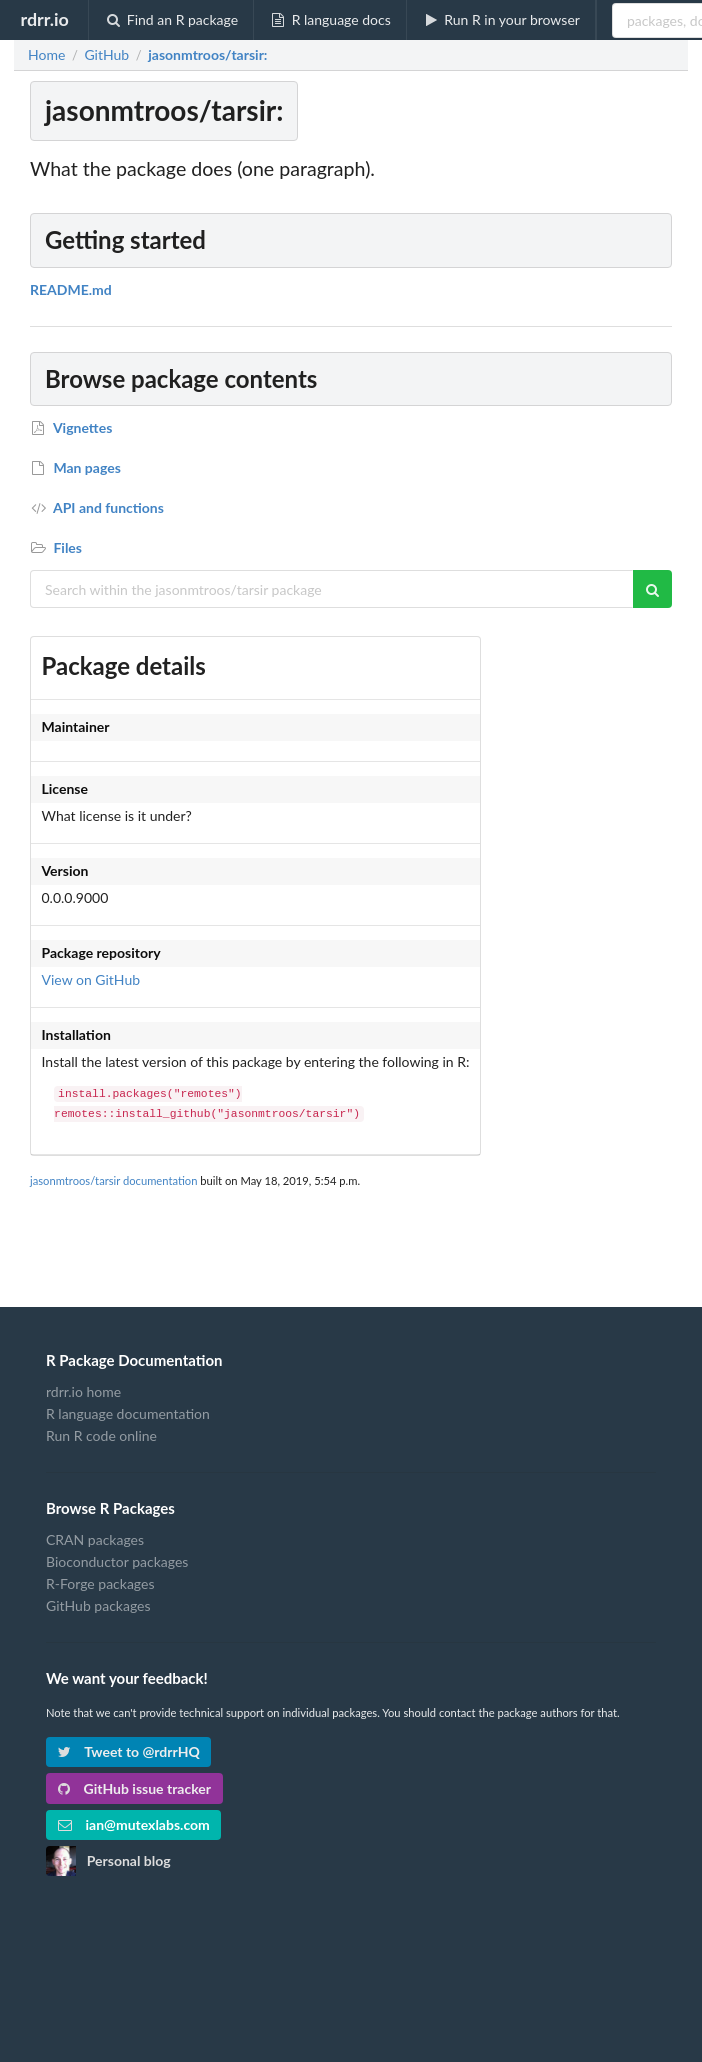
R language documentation (128, 1413)
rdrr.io (44, 19)
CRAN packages (95, 1540)
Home (46, 55)
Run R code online (101, 1435)
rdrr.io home (83, 1392)
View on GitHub (91, 979)
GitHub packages (98, 1605)
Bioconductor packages (117, 1561)
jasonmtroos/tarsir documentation (113, 1180)
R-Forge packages (100, 1583)
